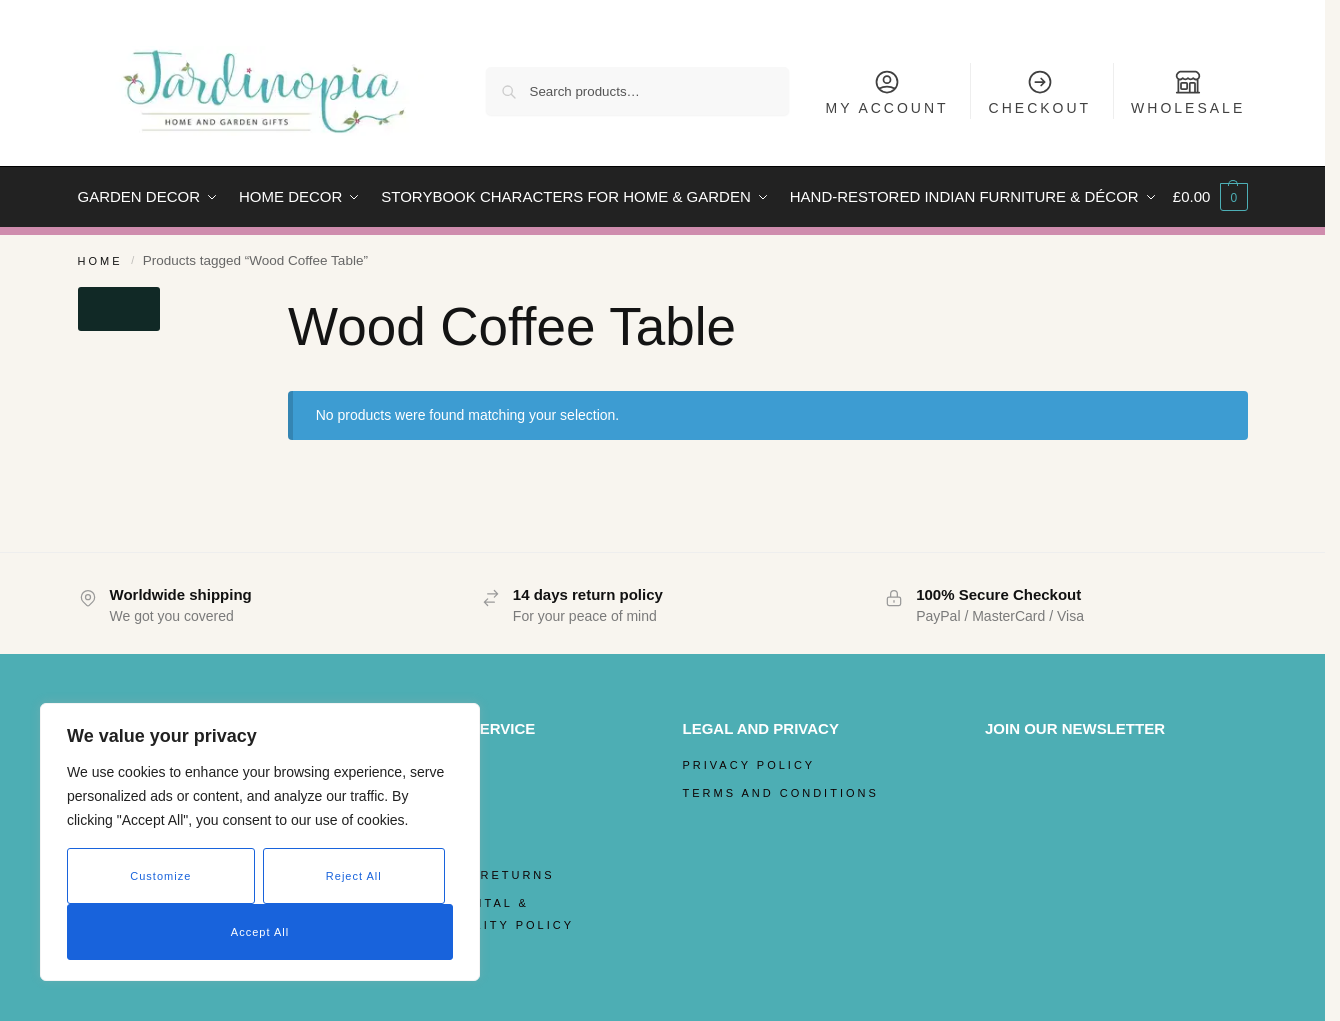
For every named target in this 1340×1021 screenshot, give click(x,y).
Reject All (354, 876)
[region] (260, 842)
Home (100, 261)
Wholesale (1188, 92)
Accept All (260, 932)
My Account (887, 92)
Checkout (1040, 92)
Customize (160, 876)
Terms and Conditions (781, 793)
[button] (1210, 197)
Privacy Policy (749, 765)
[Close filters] (119, 309)
